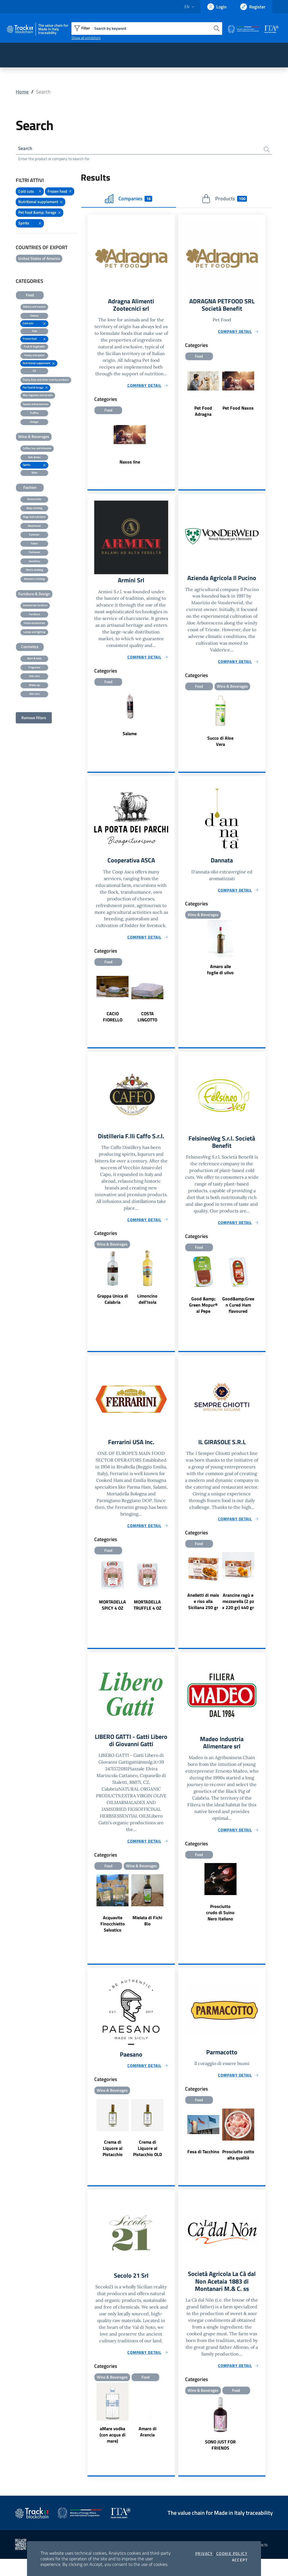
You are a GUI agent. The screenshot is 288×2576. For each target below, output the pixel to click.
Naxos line (130, 464)
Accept (240, 2560)
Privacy (204, 2553)
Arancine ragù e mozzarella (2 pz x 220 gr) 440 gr (238, 1614)
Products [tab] (224, 199)
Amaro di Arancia (147, 2447)
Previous (181, 392)
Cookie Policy (232, 2553)
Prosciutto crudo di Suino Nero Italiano (220, 1927)
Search (25, 149)
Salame (130, 736)
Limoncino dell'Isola (147, 1311)
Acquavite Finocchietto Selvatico (112, 1938)
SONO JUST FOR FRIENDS (220, 2461)
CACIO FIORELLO (112, 1028)
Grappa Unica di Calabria (112, 1311)
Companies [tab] (128, 199)
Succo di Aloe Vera (220, 751)
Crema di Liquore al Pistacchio (113, 2163)
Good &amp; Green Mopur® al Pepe (203, 1317)
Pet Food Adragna (203, 413)
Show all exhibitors (86, 37)
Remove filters (33, 718)
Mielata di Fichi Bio (147, 1935)
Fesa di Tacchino (203, 2167)
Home (22, 92)
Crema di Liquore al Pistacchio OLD (147, 2163)
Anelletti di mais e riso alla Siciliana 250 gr (203, 1614)
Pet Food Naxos (238, 410)
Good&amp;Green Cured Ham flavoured (238, 1317)
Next (263, 392)
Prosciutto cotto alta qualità (238, 2170)
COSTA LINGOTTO (147, 1028)
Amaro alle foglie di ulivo (220, 980)
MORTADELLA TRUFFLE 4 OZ (147, 1618)
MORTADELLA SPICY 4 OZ (112, 1618)
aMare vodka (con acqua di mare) (112, 2451)
